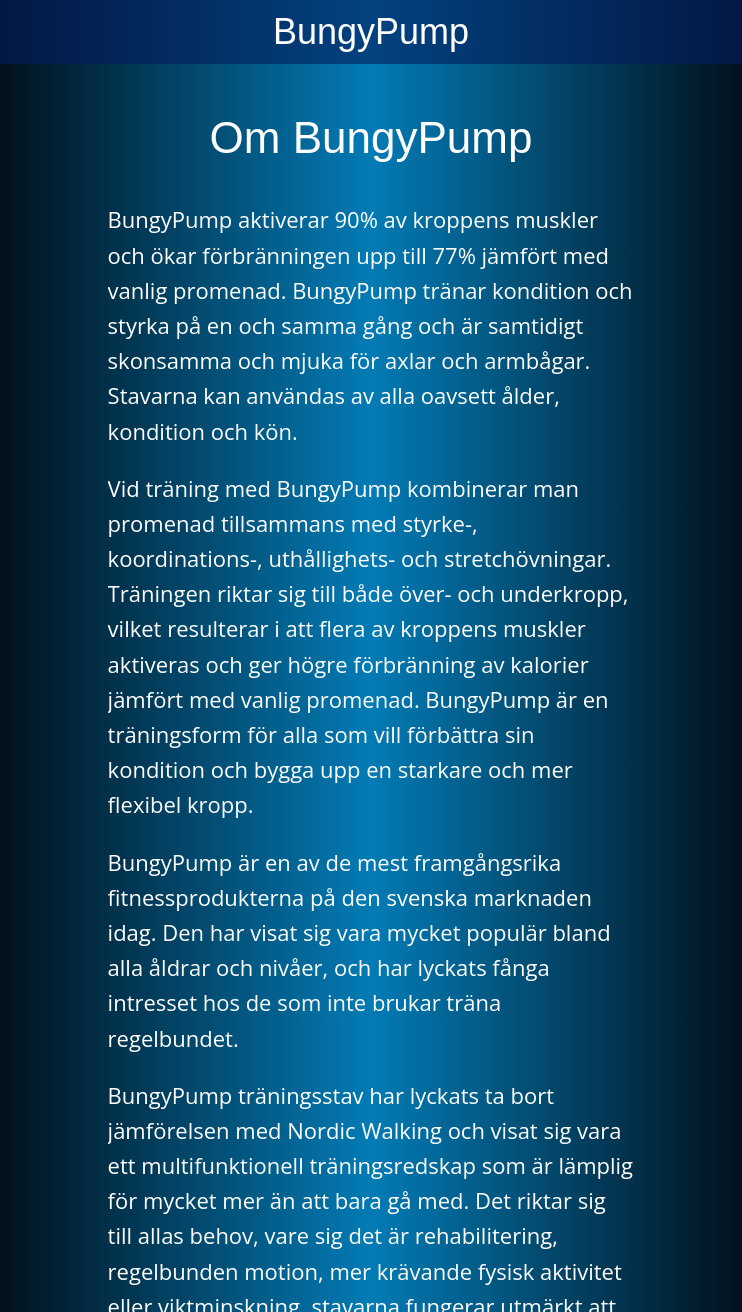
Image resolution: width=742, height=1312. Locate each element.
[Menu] (32, 32)
